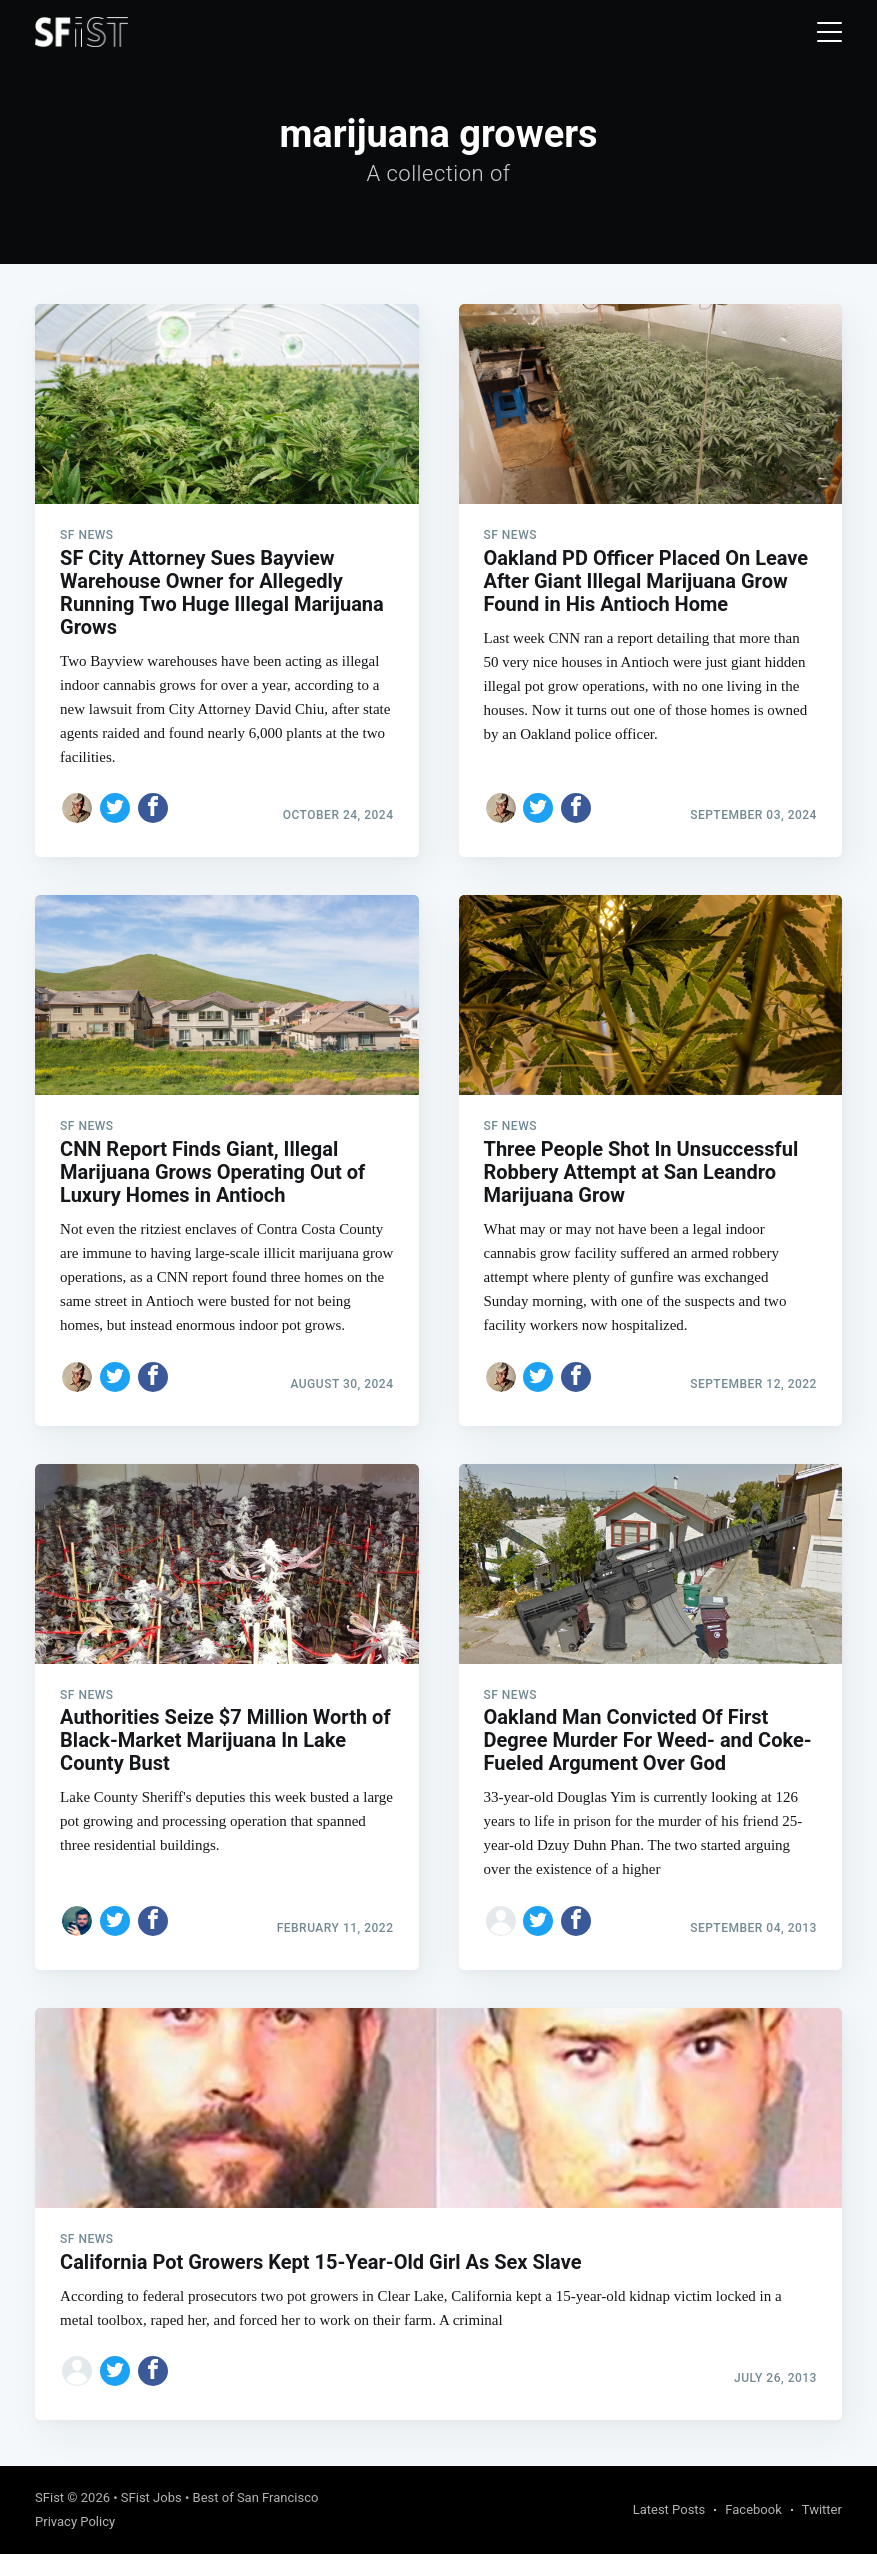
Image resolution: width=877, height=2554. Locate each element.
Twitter (822, 2509)
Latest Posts (669, 2509)
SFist (49, 2497)
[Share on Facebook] (153, 808)
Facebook (753, 2509)
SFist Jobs (151, 2497)
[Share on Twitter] (115, 808)
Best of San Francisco (256, 2497)
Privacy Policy (75, 2521)
